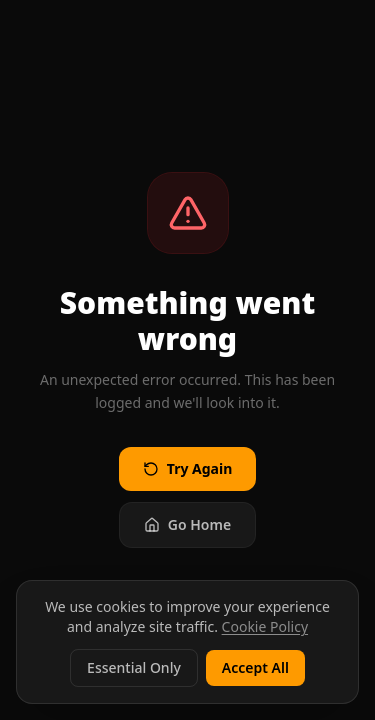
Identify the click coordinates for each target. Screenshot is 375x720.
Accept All (255, 667)
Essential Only (134, 667)
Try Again (187, 468)
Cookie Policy (265, 626)
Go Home (187, 524)
